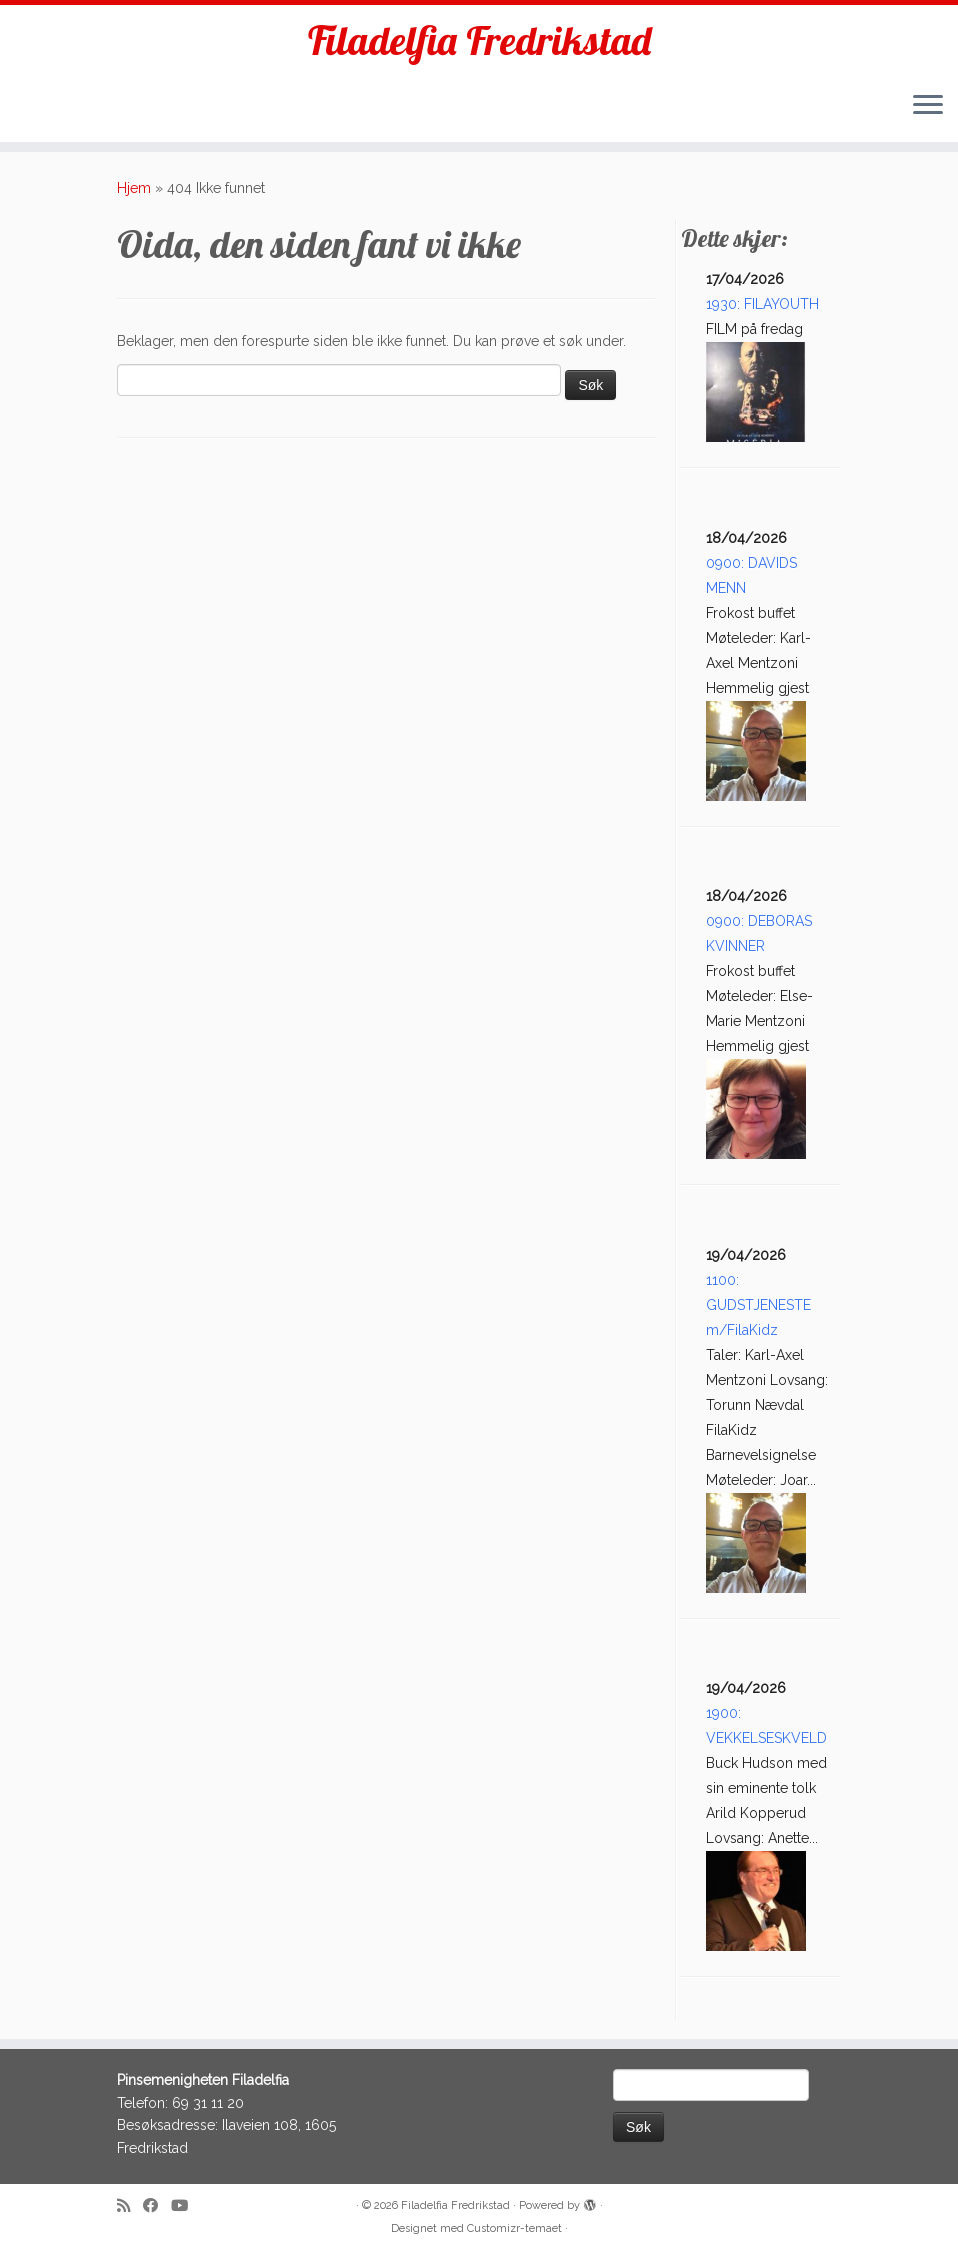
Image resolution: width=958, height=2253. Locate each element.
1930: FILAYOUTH (762, 304)
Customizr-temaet (514, 2228)
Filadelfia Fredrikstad (479, 40)
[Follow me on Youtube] (186, 2206)
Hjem (134, 188)
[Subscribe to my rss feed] (130, 2206)
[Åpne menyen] (928, 106)
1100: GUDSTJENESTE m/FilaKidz (758, 1305)
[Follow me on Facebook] (157, 2206)
